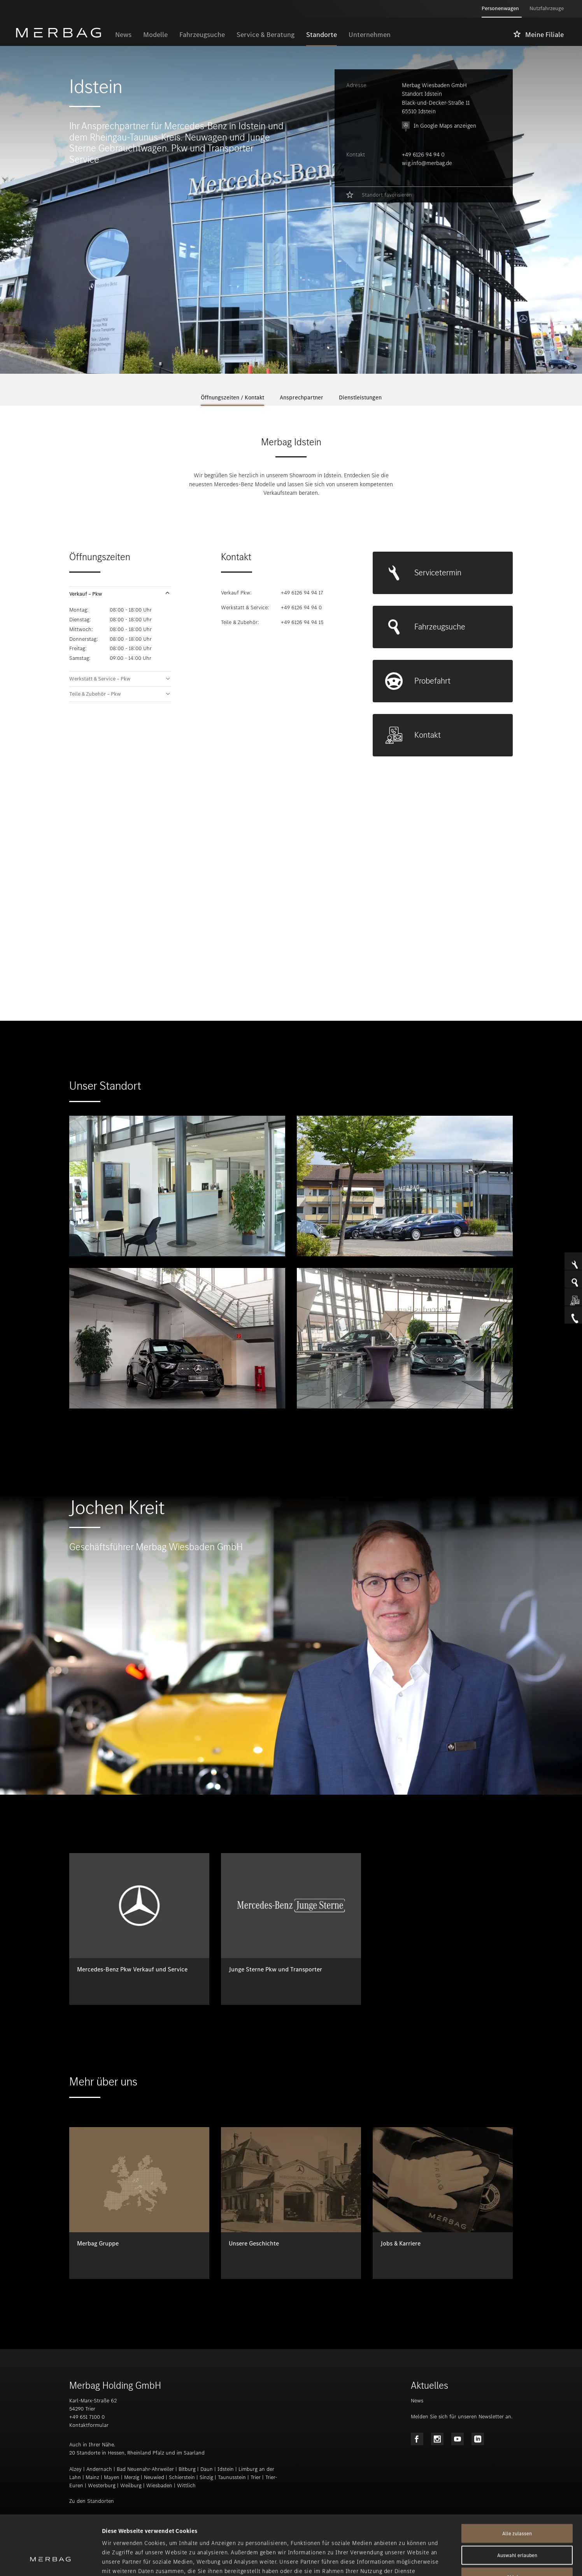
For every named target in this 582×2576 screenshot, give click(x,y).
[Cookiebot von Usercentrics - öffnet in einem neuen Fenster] (50, 2561)
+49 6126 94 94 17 (302, 592)
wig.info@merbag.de (427, 163)
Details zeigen (410, 2561)
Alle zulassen (517, 2482)
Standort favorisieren (387, 195)
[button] (120, 594)
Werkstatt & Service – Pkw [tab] (99, 678)
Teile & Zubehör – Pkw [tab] (95, 694)
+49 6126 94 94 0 (423, 154)
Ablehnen (517, 2526)
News (417, 2400)
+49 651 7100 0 (87, 2417)
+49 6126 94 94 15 (302, 622)
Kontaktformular (89, 2425)
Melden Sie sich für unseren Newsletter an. (461, 2416)
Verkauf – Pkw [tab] (85, 594)
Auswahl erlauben (517, 2504)
